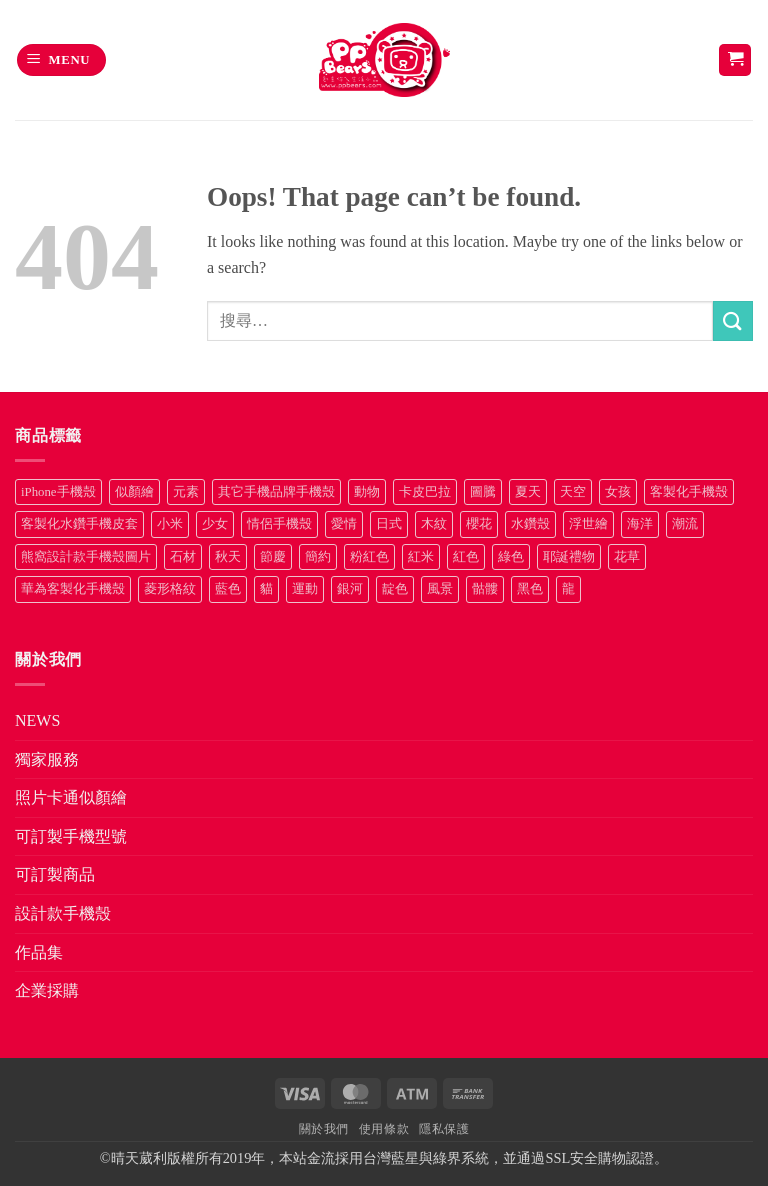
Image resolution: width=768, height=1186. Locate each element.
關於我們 (324, 1129)
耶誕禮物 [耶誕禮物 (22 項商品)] (569, 557)
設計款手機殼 (63, 913)
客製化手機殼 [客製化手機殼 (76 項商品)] (689, 492)
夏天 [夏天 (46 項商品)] (528, 492)
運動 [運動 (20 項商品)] (305, 589)
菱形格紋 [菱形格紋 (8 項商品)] (170, 589)
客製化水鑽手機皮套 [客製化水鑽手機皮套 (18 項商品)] (79, 524)
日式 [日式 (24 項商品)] (389, 524)
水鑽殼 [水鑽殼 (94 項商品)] (530, 524)
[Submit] (733, 320)
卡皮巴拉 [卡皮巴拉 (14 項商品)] (425, 492)
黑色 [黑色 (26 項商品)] (530, 589)
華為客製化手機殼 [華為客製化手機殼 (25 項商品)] (73, 589)
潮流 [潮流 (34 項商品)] (685, 524)
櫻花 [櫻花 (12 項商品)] (479, 524)
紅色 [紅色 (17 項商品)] (466, 557)
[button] (61, 60)
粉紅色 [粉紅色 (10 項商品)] (369, 557)
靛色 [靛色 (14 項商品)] (395, 589)
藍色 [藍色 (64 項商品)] (228, 589)
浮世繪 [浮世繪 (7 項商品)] (588, 524)
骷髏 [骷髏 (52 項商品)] (485, 589)
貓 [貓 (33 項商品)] (266, 589)
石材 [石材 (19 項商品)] (183, 557)
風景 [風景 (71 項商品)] (440, 589)
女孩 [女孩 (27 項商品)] (618, 492)
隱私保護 (444, 1129)
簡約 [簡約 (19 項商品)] (318, 557)
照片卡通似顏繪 (71, 797)
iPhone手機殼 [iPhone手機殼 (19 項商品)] (58, 492)
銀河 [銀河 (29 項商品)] (350, 589)
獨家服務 (47, 759)
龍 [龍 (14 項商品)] (568, 589)
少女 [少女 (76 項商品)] (215, 524)
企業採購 (47, 990)
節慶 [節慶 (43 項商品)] (273, 557)
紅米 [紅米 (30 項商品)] (421, 557)
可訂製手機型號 (71, 836)
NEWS (37, 720)
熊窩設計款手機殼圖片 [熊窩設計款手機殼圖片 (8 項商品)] (86, 557)
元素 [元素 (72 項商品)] (186, 492)
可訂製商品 (55, 874)
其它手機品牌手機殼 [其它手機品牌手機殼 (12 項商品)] (276, 492)
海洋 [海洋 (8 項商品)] (640, 524)
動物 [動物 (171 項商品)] (367, 492)
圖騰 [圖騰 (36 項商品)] (483, 492)
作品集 (39, 952)
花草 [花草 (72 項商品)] (627, 557)
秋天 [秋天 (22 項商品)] (228, 557)
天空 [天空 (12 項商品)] (573, 492)
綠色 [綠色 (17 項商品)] (511, 557)
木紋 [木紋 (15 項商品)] (434, 524)
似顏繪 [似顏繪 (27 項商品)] (134, 492)
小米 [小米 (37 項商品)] (170, 524)
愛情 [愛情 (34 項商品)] (344, 524)
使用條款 (384, 1129)
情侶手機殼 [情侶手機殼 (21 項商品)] (279, 524)
